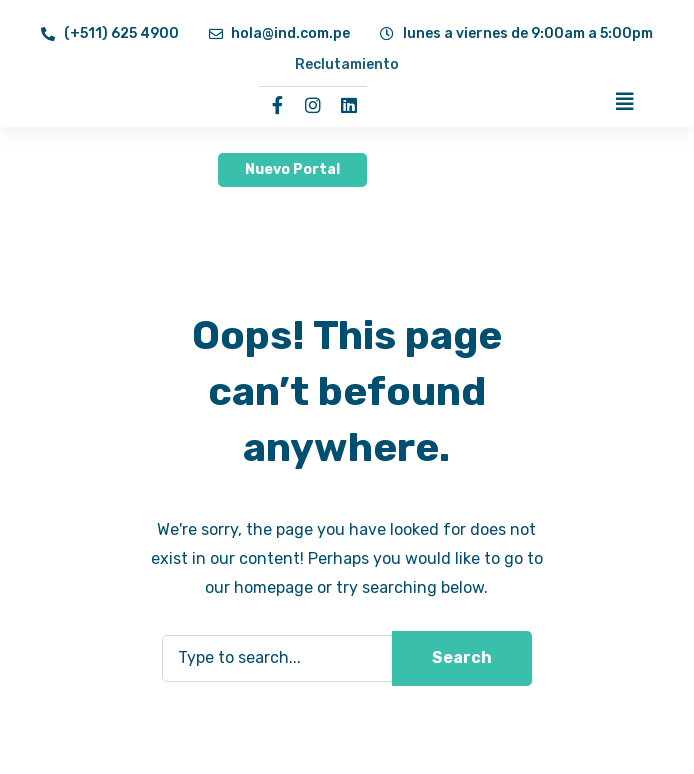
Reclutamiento (347, 64)
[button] (292, 170)
